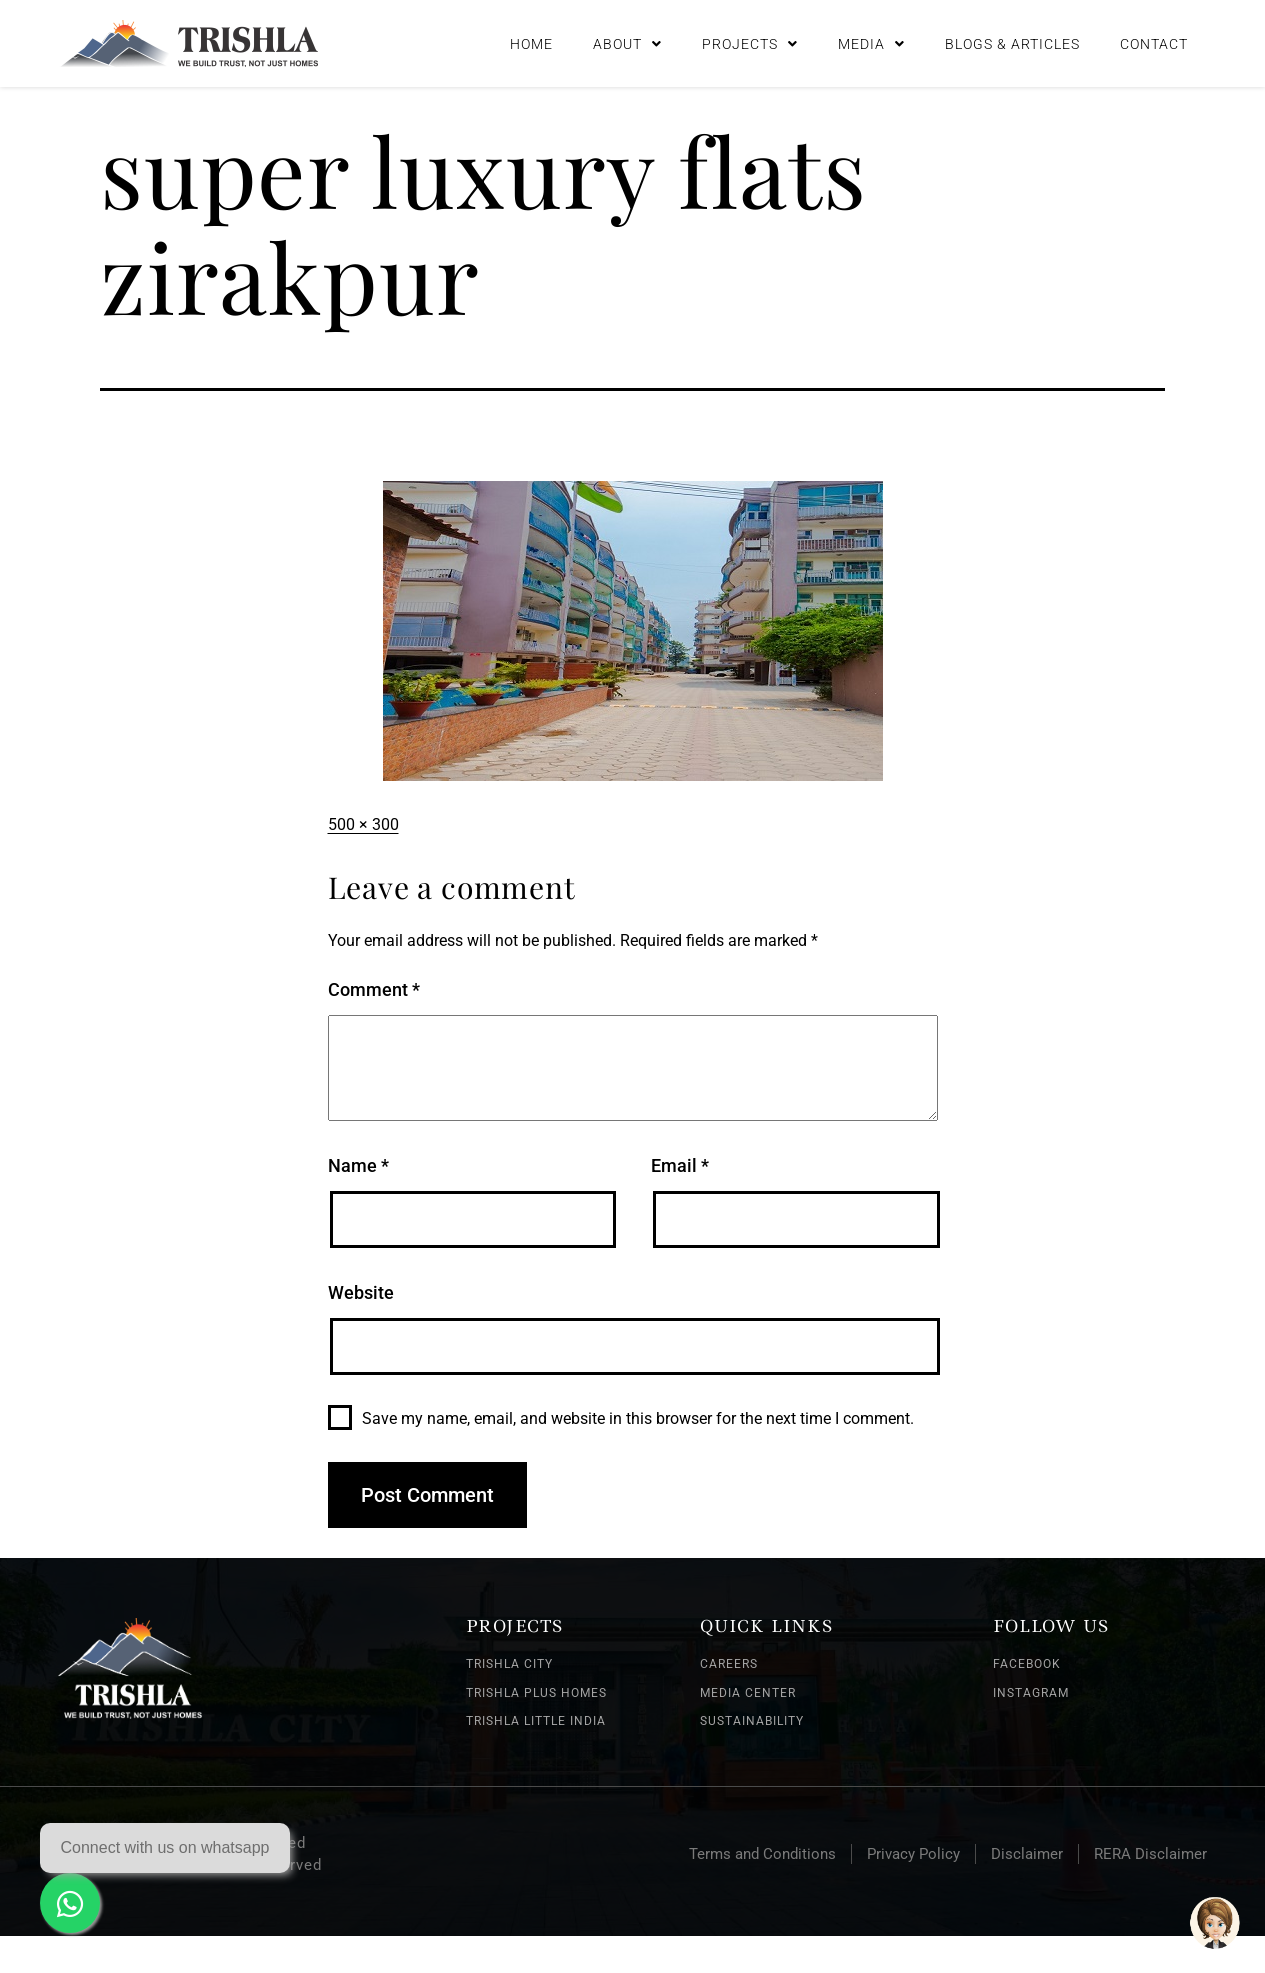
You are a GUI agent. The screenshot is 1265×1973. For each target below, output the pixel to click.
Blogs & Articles (1012, 44)
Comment (374, 989)
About (627, 44)
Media (871, 44)
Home (531, 44)
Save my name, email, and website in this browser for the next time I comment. (638, 1418)
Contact (1154, 44)
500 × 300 (363, 824)
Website (361, 1292)
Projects (750, 44)
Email (680, 1165)
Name (358, 1165)
